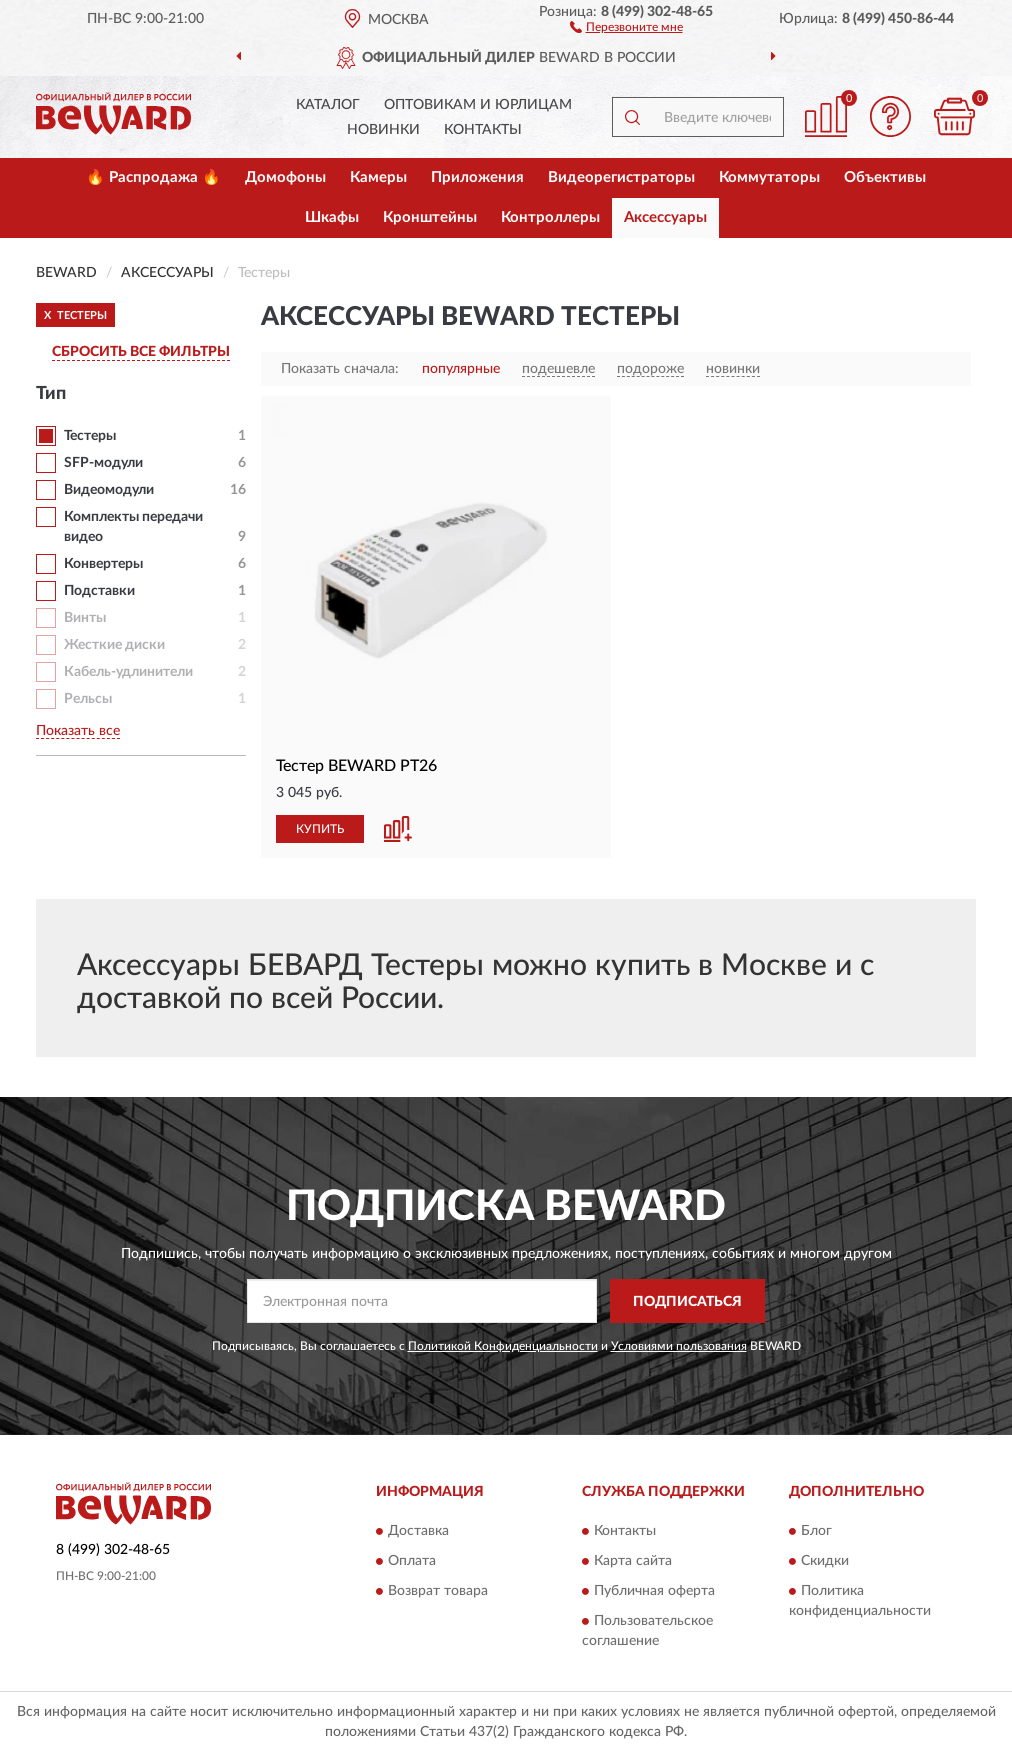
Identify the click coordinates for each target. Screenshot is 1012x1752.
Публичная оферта (654, 1591)
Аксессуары (665, 217)
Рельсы (88, 699)
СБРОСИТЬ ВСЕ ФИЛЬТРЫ (141, 352)
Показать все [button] (78, 731)
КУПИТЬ (320, 829)
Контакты (483, 130)
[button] (626, 26)
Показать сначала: (340, 369)
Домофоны (285, 177)
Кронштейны (430, 217)
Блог (816, 1531)
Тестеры (90, 436)
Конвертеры (103, 564)
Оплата (412, 1561)
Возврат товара (438, 1591)
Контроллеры (550, 217)
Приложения (477, 177)
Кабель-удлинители (128, 672)
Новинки (383, 130)
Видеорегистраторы (621, 177)
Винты (85, 618)
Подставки (99, 591)
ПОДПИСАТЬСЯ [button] (687, 1302)
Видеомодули (109, 490)
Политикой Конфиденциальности (503, 1346)
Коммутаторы (769, 177)
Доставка (418, 1531)
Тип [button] (51, 394)
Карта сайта (633, 1561)
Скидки (825, 1561)
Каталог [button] (328, 105)
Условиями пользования (679, 1346)
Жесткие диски (114, 645)
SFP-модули (103, 463)
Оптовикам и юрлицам (478, 105)
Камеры (378, 177)
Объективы (885, 177)
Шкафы (332, 217)
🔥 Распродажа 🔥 (153, 177)
